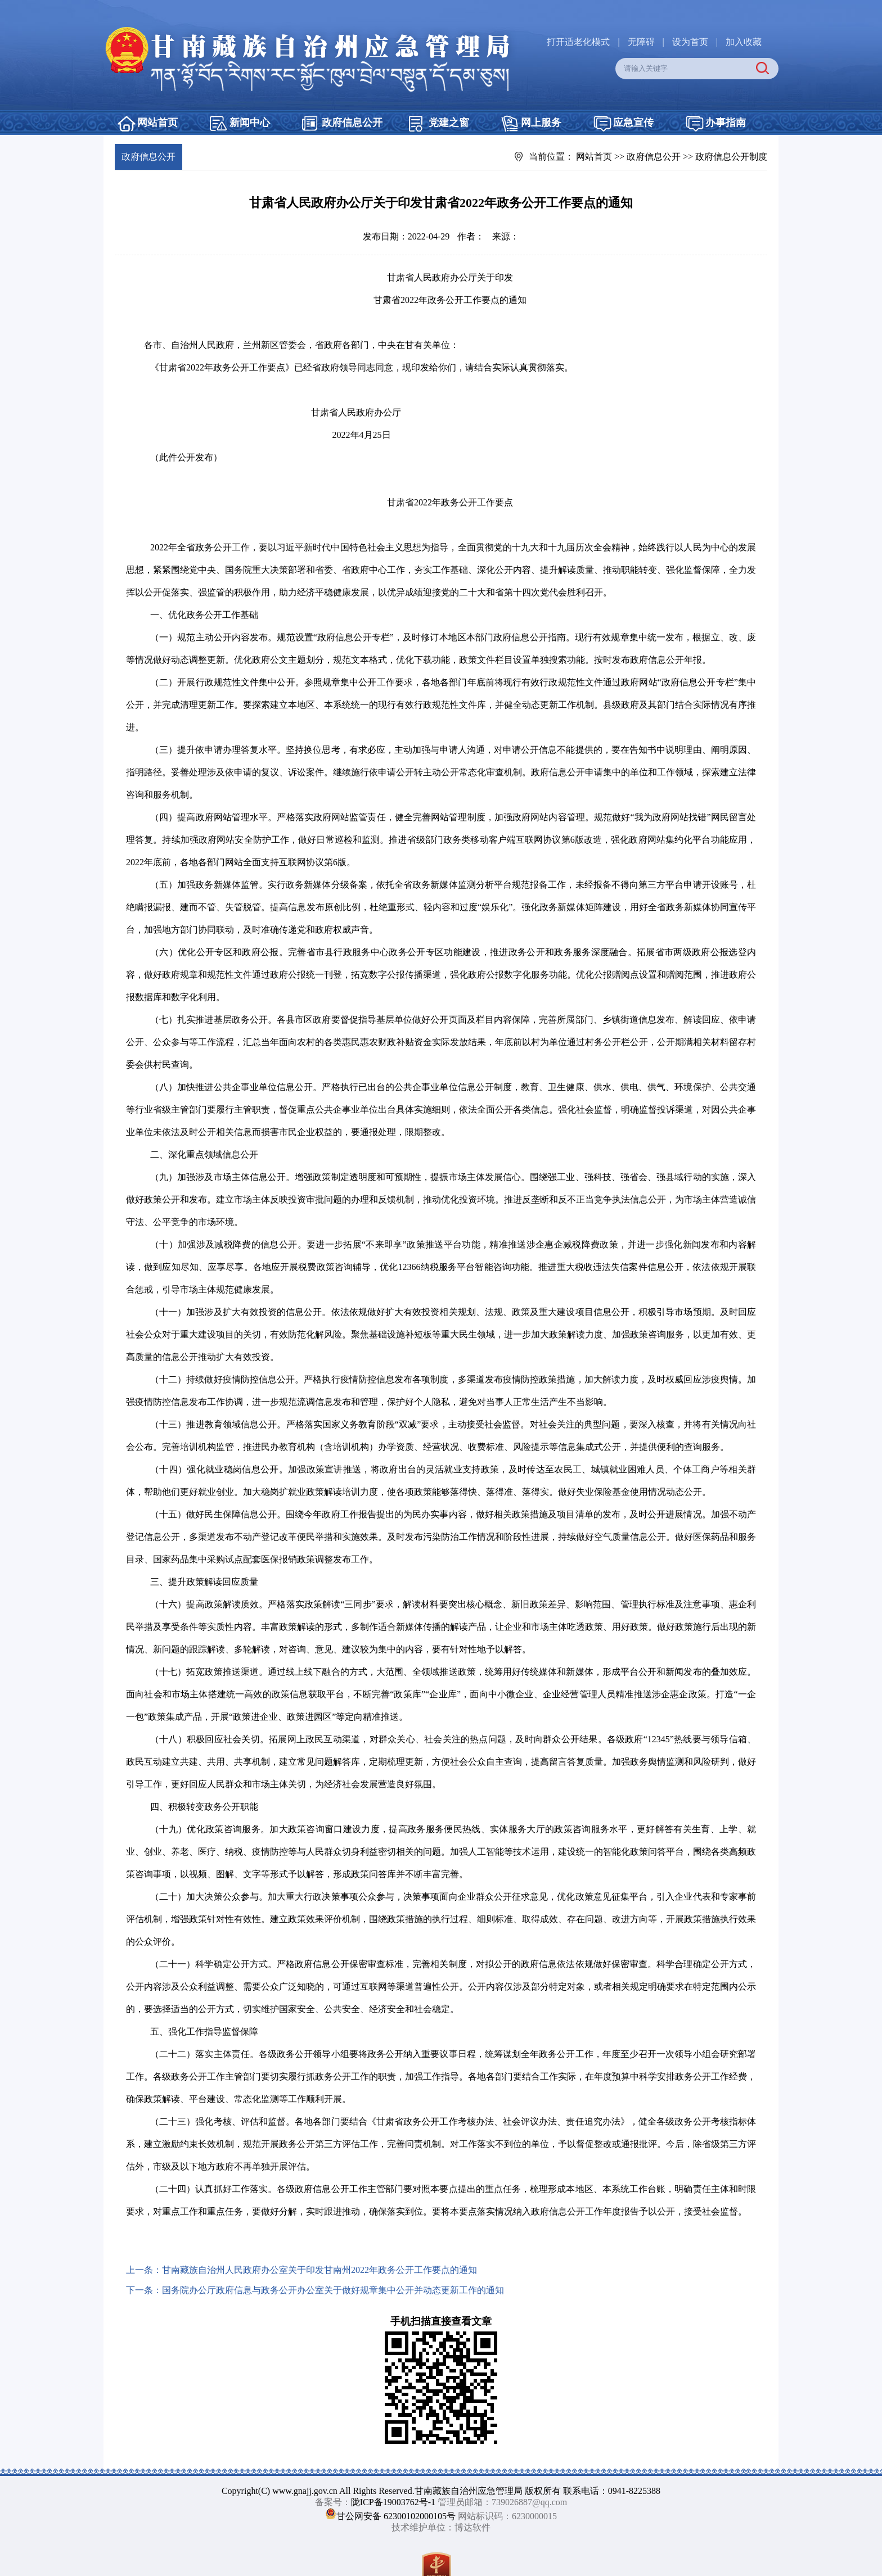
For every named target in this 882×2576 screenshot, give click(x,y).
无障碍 (641, 42)
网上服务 (541, 122)
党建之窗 (449, 122)
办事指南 (725, 122)
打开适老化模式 (578, 42)
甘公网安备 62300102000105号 (396, 2516)
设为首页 (690, 42)
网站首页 (157, 122)
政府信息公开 (352, 122)
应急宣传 (633, 122)
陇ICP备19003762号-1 (393, 2502)
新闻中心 (250, 122)
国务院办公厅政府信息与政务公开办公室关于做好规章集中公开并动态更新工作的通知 (333, 2290)
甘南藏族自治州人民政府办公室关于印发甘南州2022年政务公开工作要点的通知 (319, 2270)
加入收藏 (744, 42)
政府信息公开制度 (731, 156)
